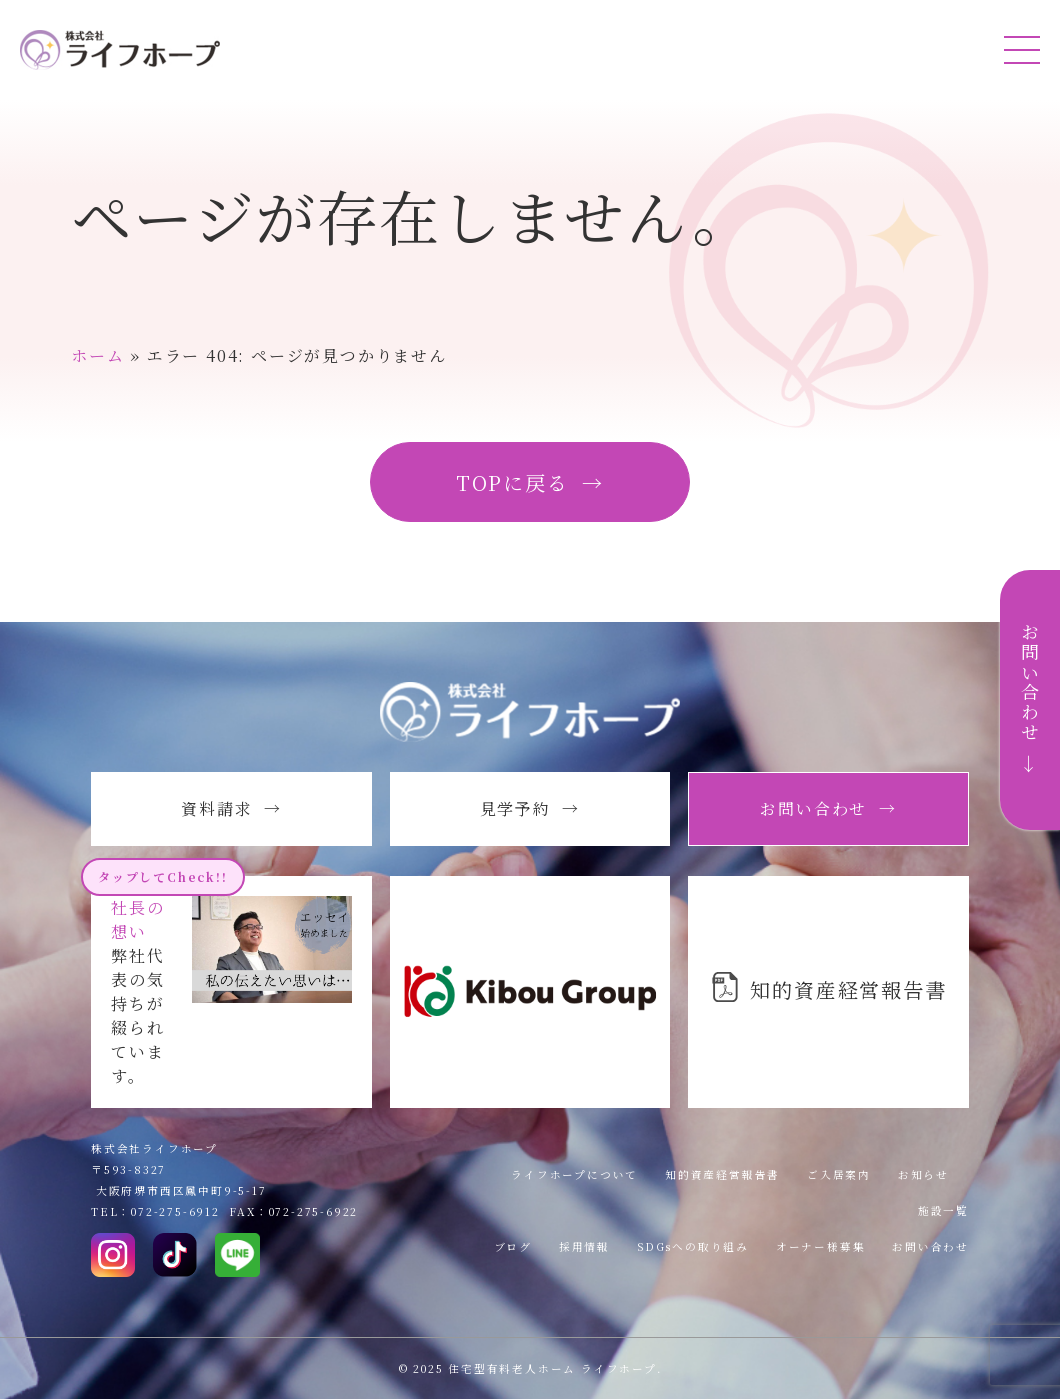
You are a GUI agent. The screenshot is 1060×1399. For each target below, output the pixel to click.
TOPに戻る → (530, 482)
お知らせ (923, 1174)
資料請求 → (231, 808)
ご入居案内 (839, 1174)
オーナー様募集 (821, 1246)
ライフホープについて (574, 1174)
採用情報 (584, 1246)
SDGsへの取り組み (693, 1246)
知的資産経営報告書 (722, 1174)
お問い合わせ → (1030, 699)
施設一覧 (943, 1210)
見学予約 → (530, 808)
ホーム (97, 355)
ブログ (513, 1246)
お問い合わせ (930, 1246)
